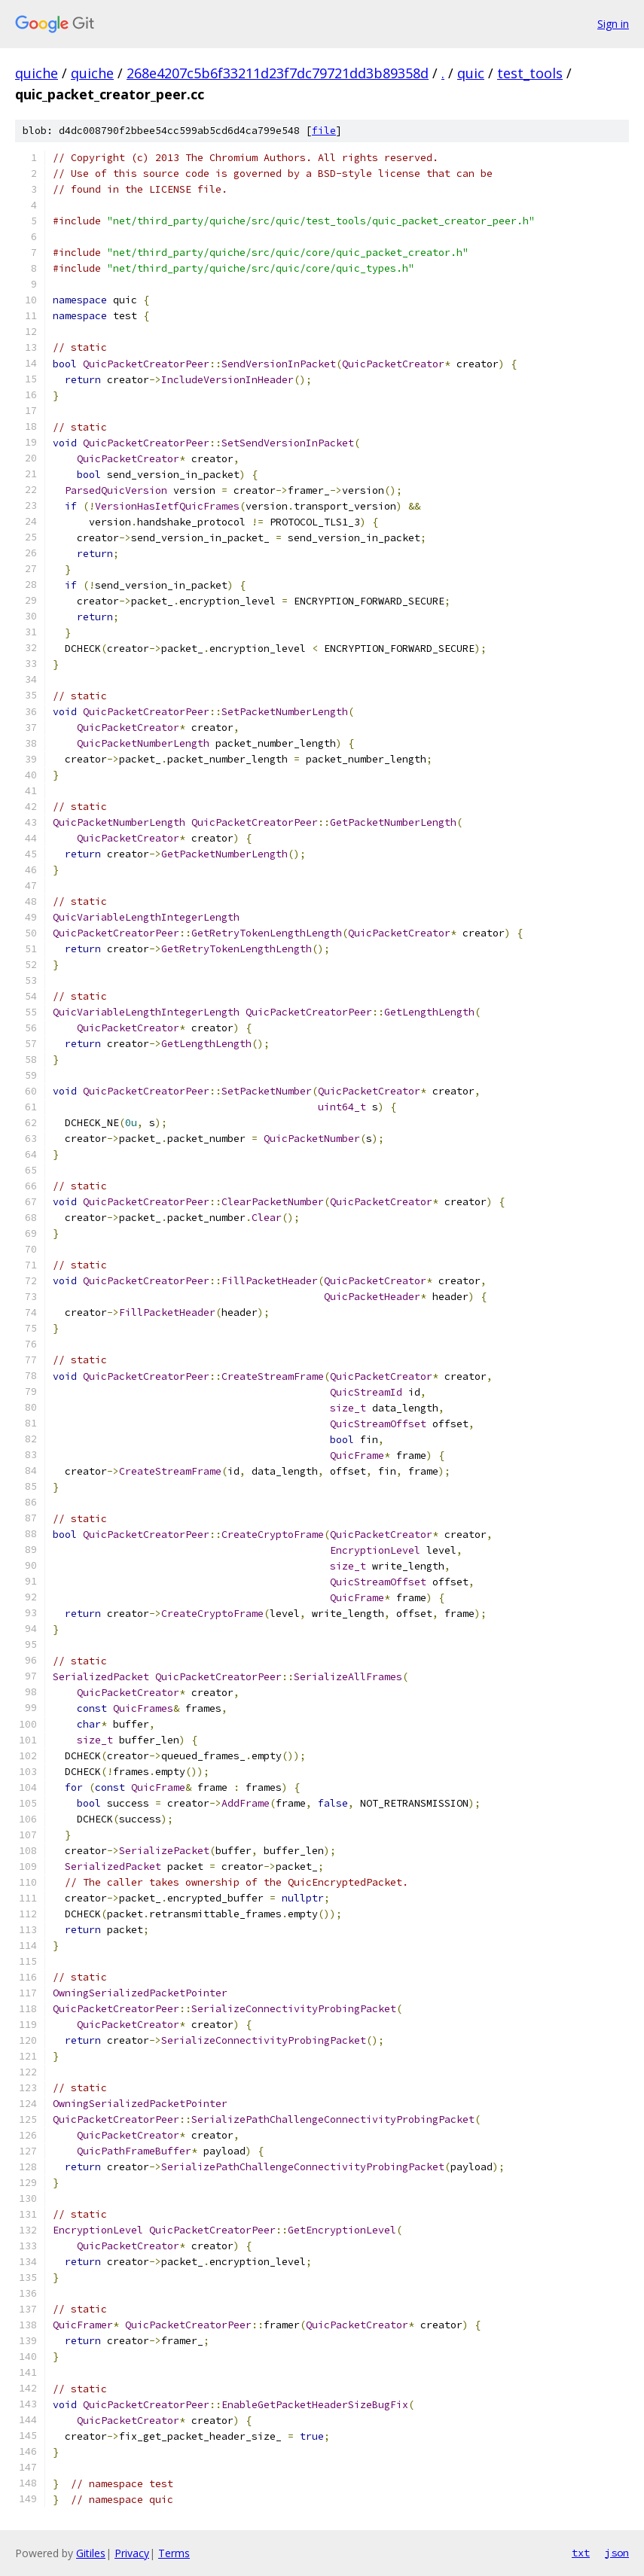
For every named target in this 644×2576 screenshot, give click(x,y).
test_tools (530, 73)
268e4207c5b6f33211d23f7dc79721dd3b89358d (278, 73)
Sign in (613, 24)
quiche (36, 73)
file (324, 130)
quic (470, 73)
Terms (174, 2553)
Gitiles (90, 2553)
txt (581, 2552)
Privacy (131, 2553)
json (617, 2552)
